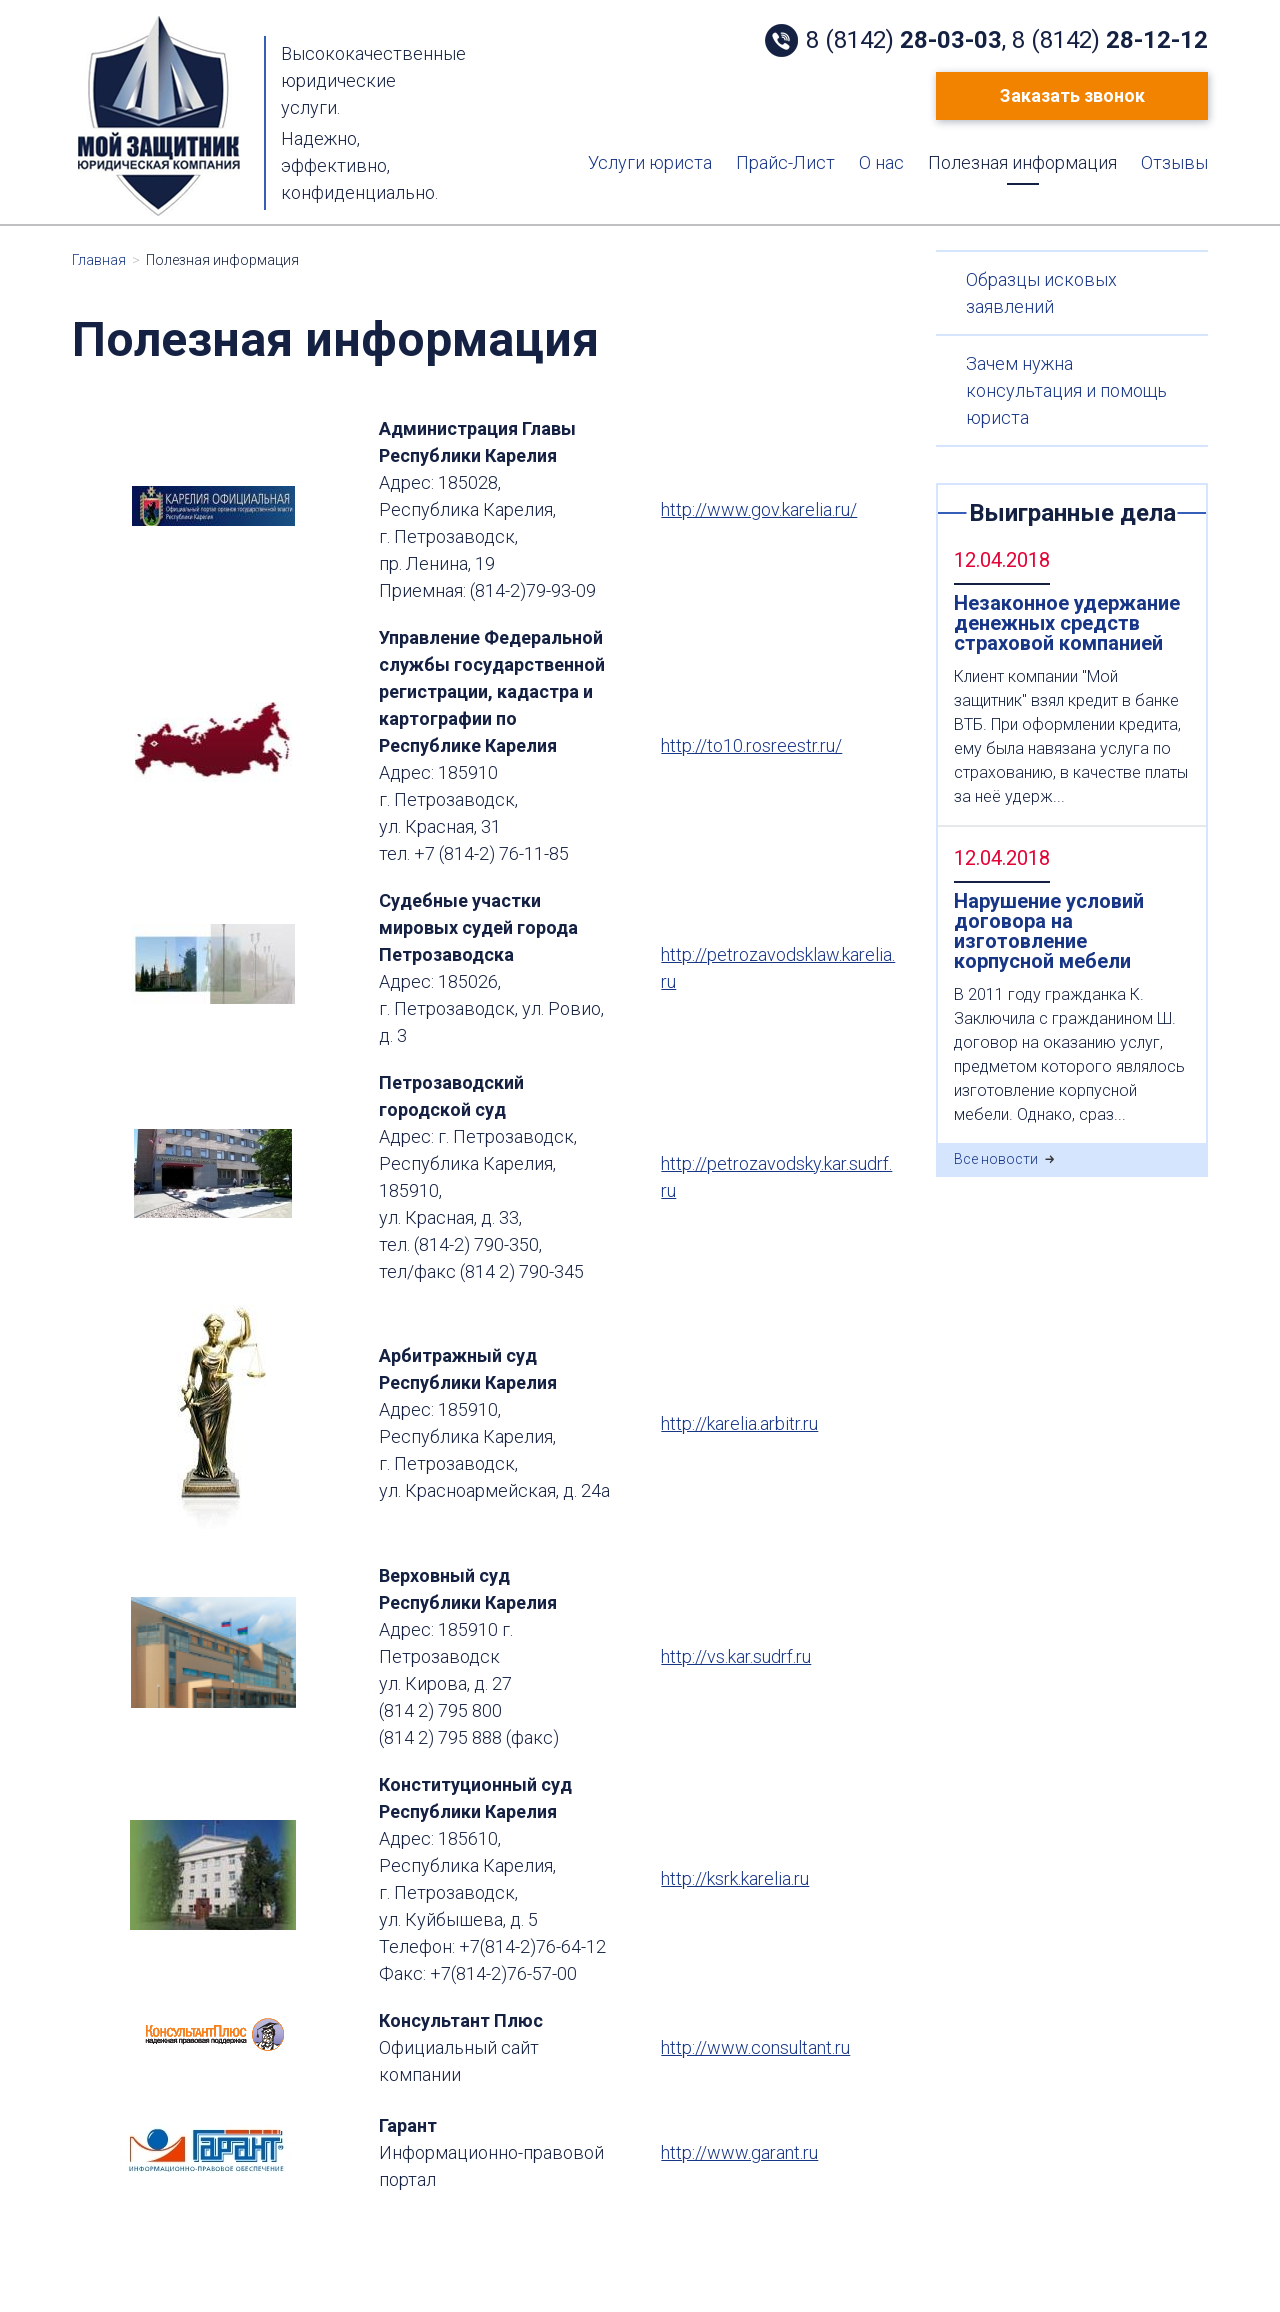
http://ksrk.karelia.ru (735, 1878)
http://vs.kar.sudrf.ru (736, 1656)
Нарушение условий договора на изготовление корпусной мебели (1049, 931)
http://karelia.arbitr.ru (739, 1423)
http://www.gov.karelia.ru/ (759, 509)
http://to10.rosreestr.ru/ (751, 745)
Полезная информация (1022, 163)
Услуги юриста (650, 163)
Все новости (996, 1159)
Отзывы (1174, 163)
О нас (881, 163)
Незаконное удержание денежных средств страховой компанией (1067, 623)
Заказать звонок (1072, 95)
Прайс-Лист (785, 163)
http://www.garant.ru (739, 2152)
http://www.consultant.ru (755, 2047)
